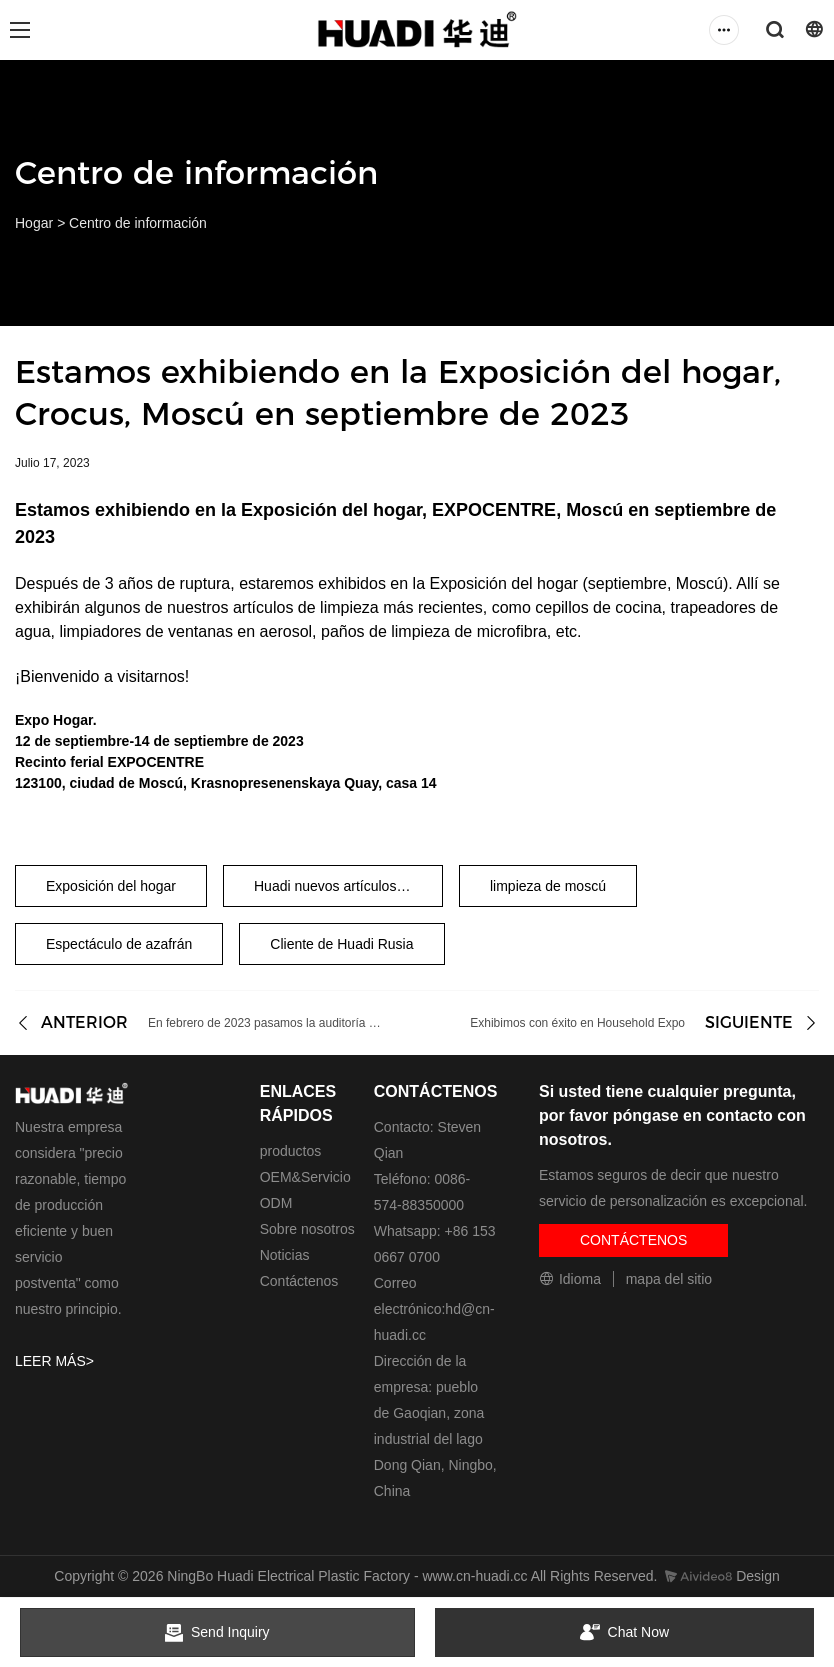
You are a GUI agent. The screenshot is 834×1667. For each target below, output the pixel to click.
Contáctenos (299, 1281)
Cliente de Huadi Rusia (341, 944)
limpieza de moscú (548, 886)
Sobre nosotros (307, 1229)
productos (290, 1151)
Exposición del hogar (111, 886)
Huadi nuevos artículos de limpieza (348, 886)
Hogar (34, 223)
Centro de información (138, 223)
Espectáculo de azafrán (119, 944)
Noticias (285, 1255)
